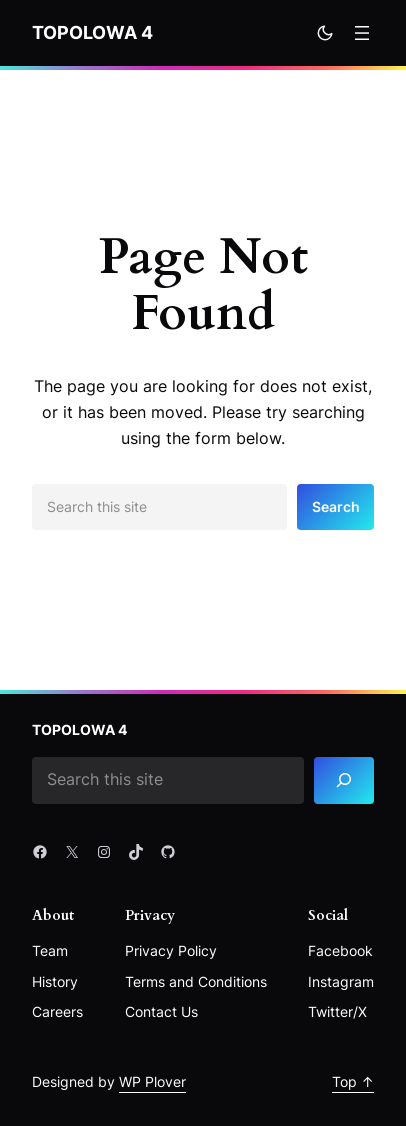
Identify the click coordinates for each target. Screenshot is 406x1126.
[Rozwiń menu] (362, 33)
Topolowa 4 (92, 32)
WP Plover (152, 1081)
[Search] (344, 780)
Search (336, 506)
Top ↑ (353, 1081)
